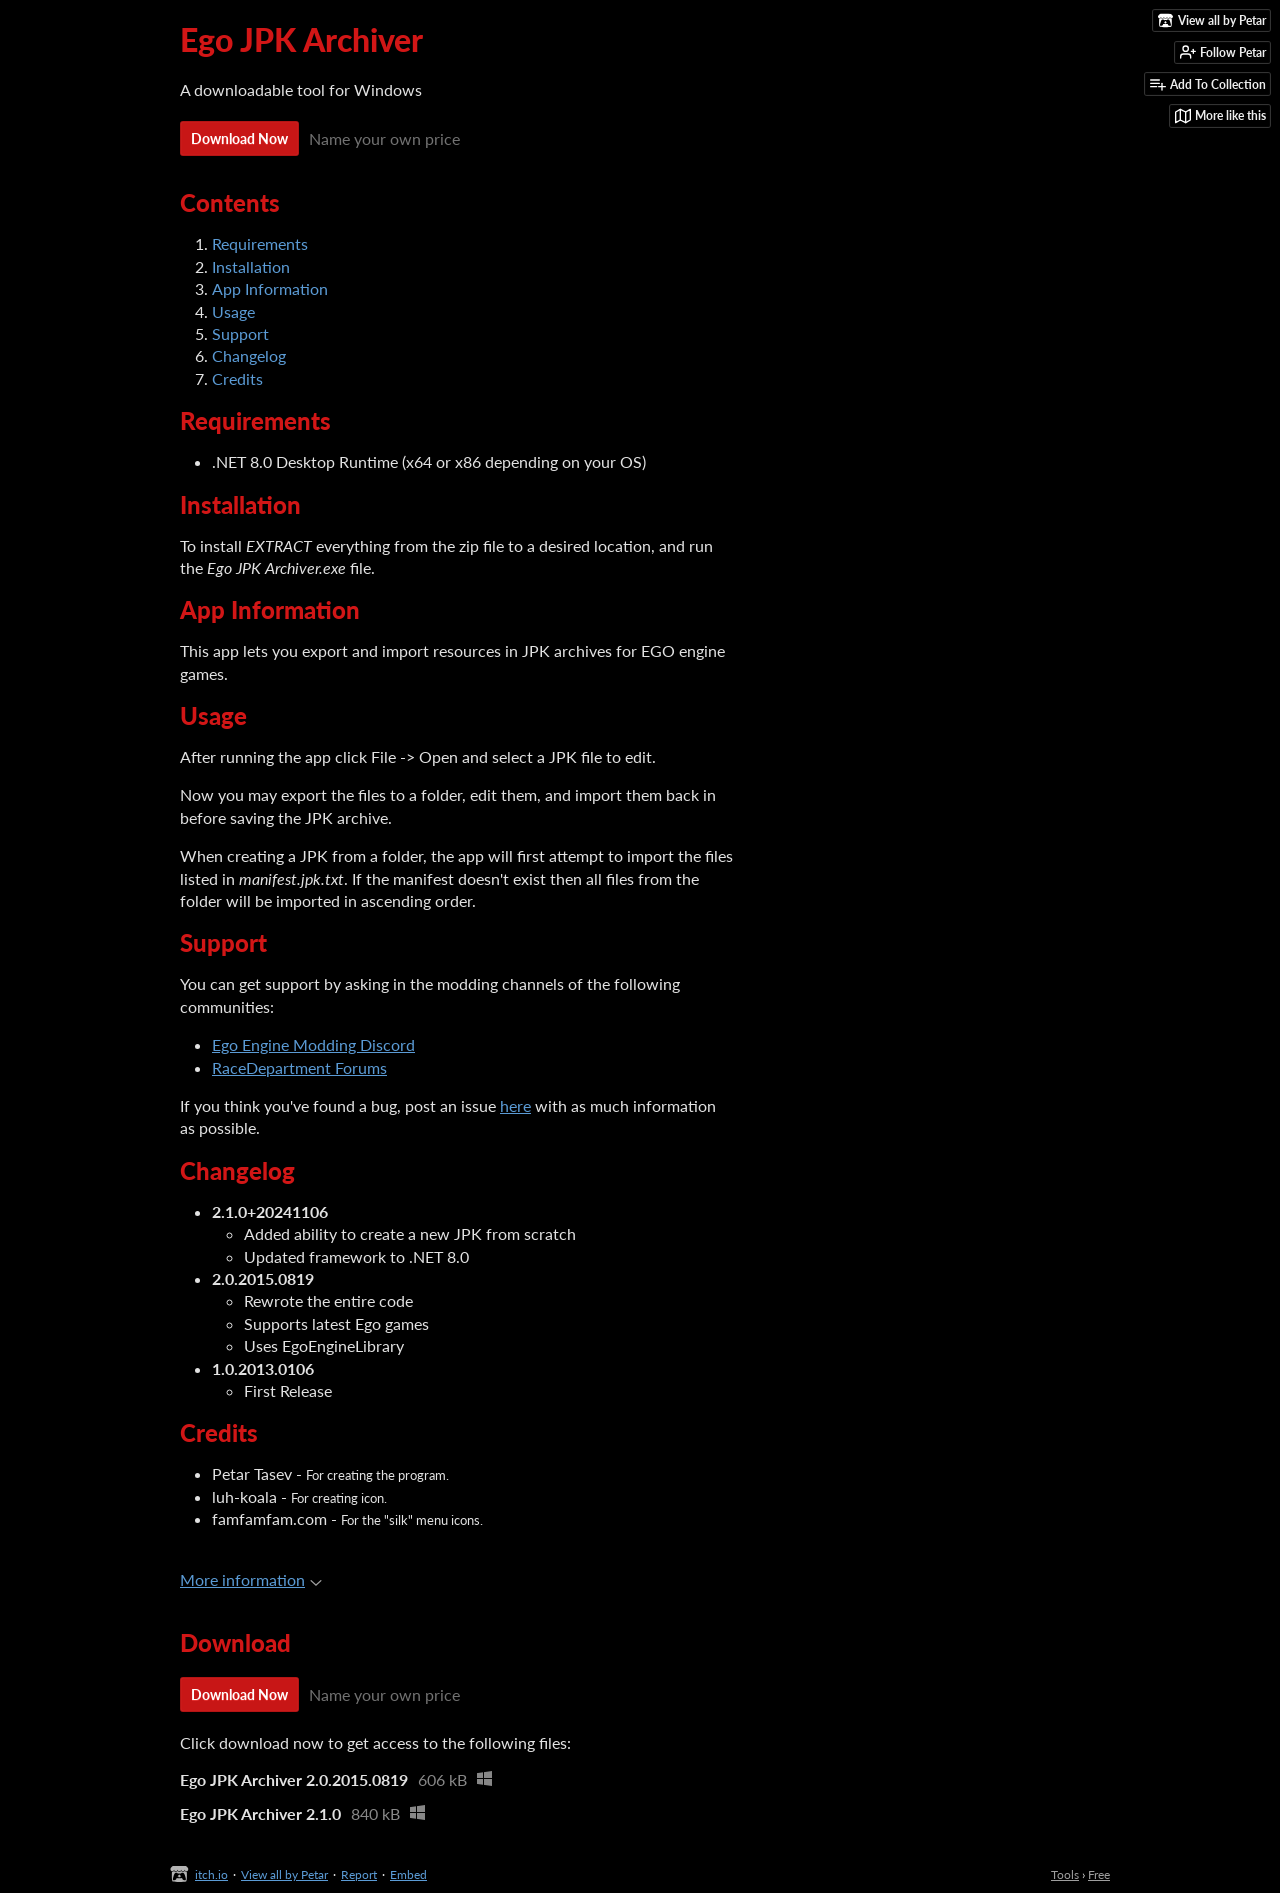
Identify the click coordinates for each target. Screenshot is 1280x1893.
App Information (270, 288)
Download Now (239, 138)
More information (251, 1579)
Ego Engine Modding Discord (313, 1044)
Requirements (260, 243)
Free (1099, 1874)
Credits (237, 378)
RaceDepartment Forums (299, 1067)
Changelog (249, 355)
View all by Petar (284, 1874)
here (515, 1105)
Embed (408, 1874)
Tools (1065, 1874)
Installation (251, 266)
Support (240, 333)
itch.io (211, 1874)
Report (359, 1874)
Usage (233, 311)
